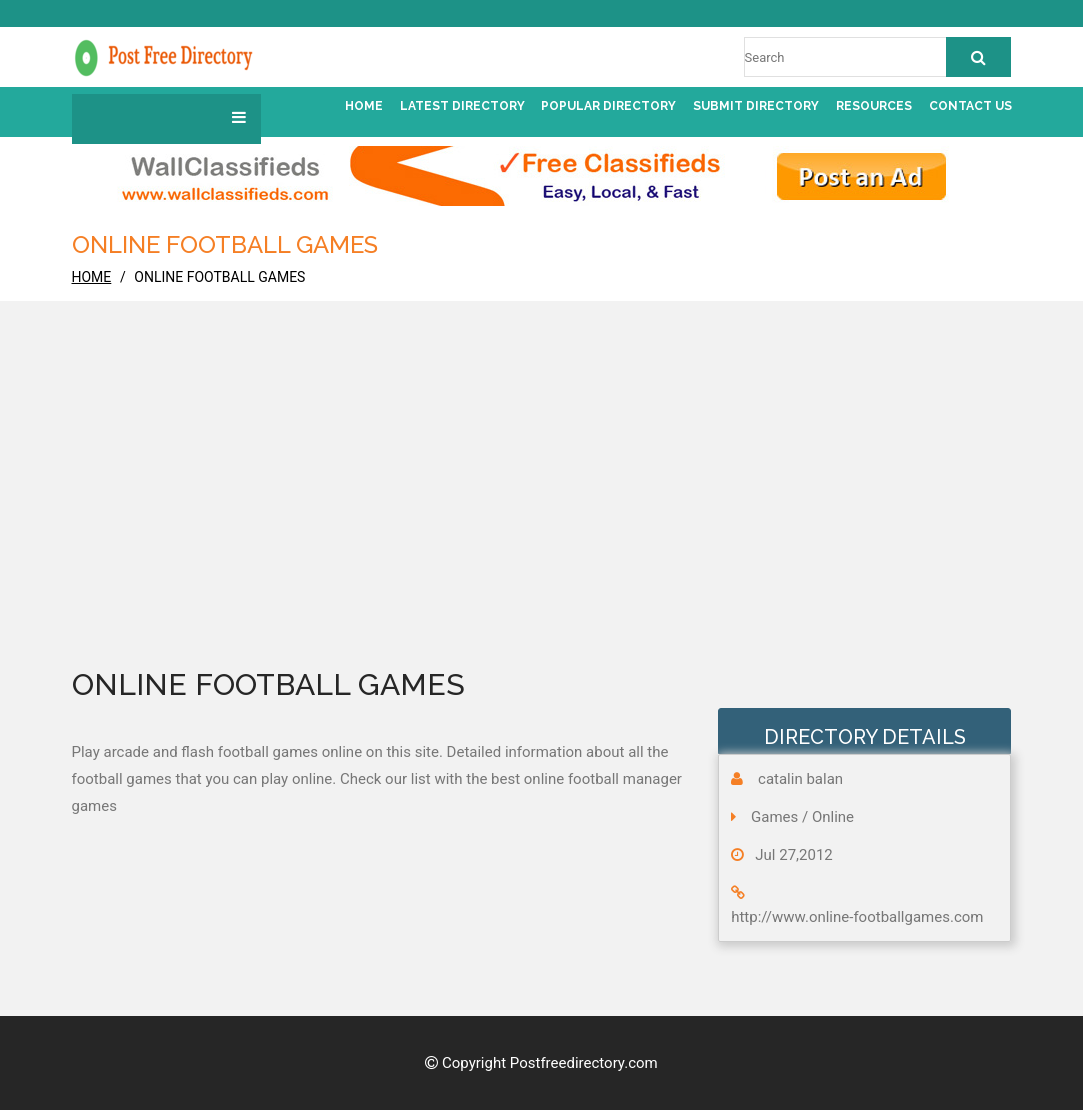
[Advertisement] (541, 511)
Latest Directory (462, 106)
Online (833, 817)
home (92, 277)
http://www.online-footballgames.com (857, 917)
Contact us (970, 106)
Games (774, 817)
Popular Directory (608, 106)
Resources (874, 106)
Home (364, 106)
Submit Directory (756, 106)
